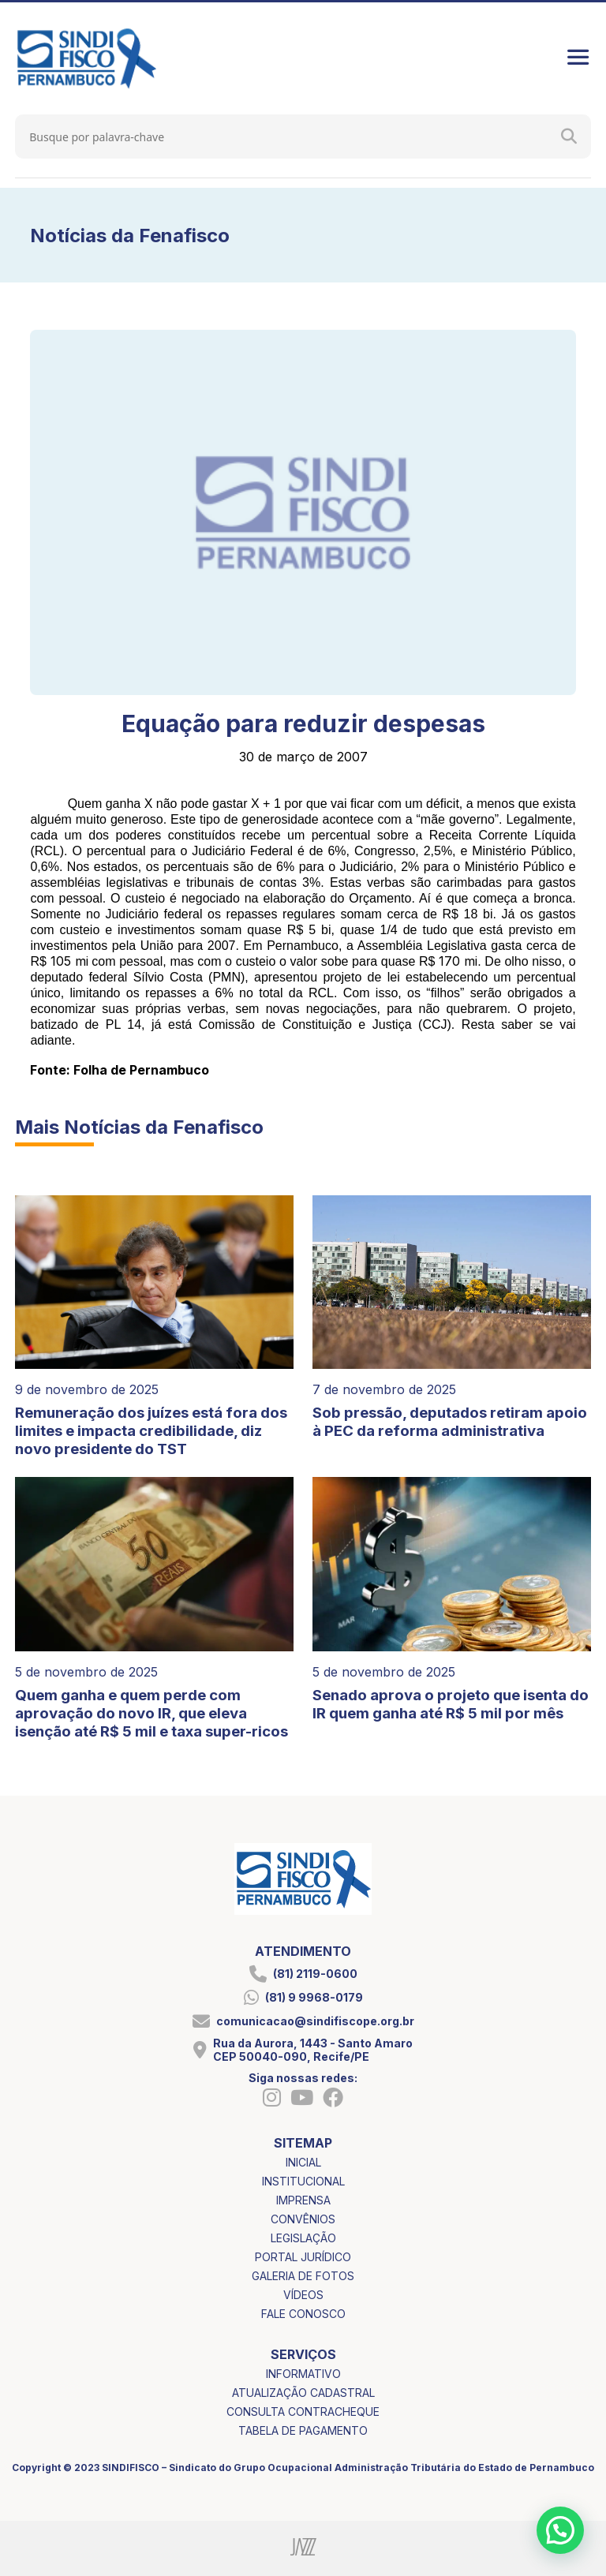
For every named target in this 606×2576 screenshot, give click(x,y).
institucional (303, 2181)
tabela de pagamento (303, 2430)
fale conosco (303, 2313)
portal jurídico (303, 2257)
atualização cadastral (303, 2392)
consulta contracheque (303, 2411)
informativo (303, 2373)
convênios (303, 2219)
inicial (303, 2162)
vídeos (303, 2294)
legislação (303, 2238)
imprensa (303, 2200)
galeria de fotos (303, 2276)
